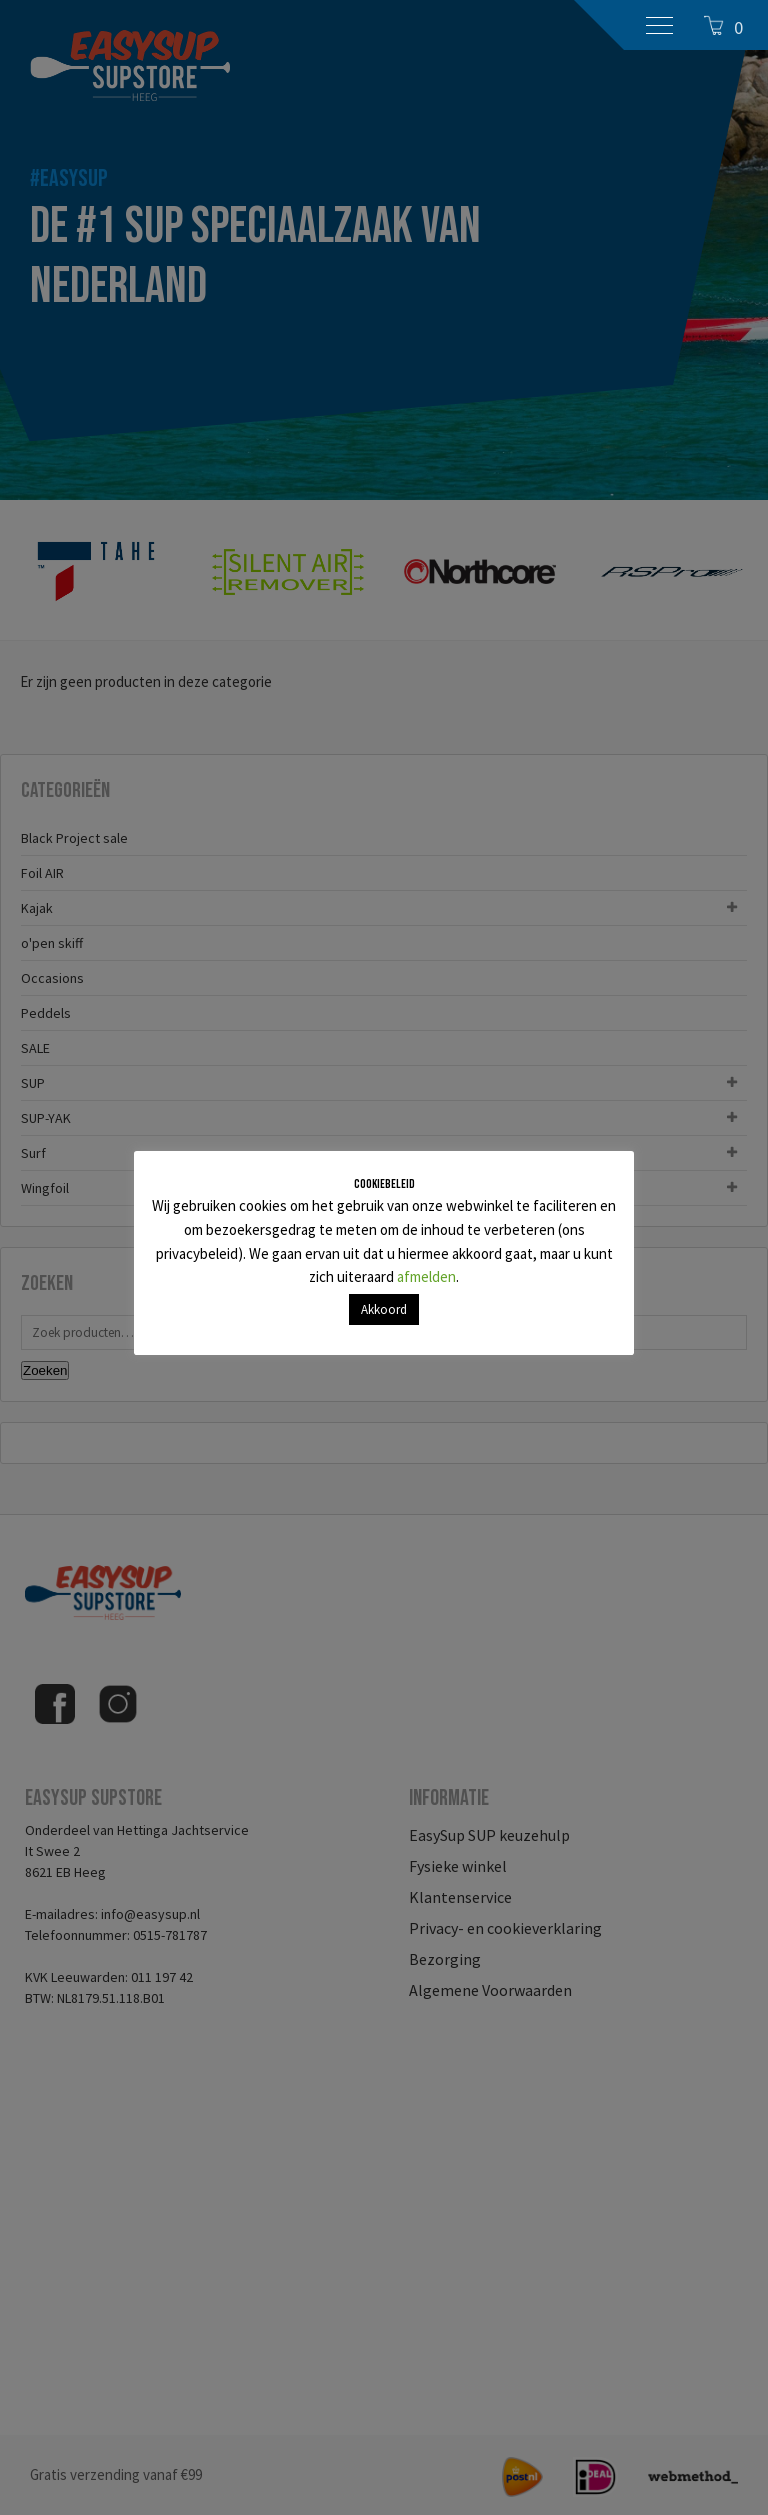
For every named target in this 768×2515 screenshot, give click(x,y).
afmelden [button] (426, 1276)
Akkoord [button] (384, 1309)
